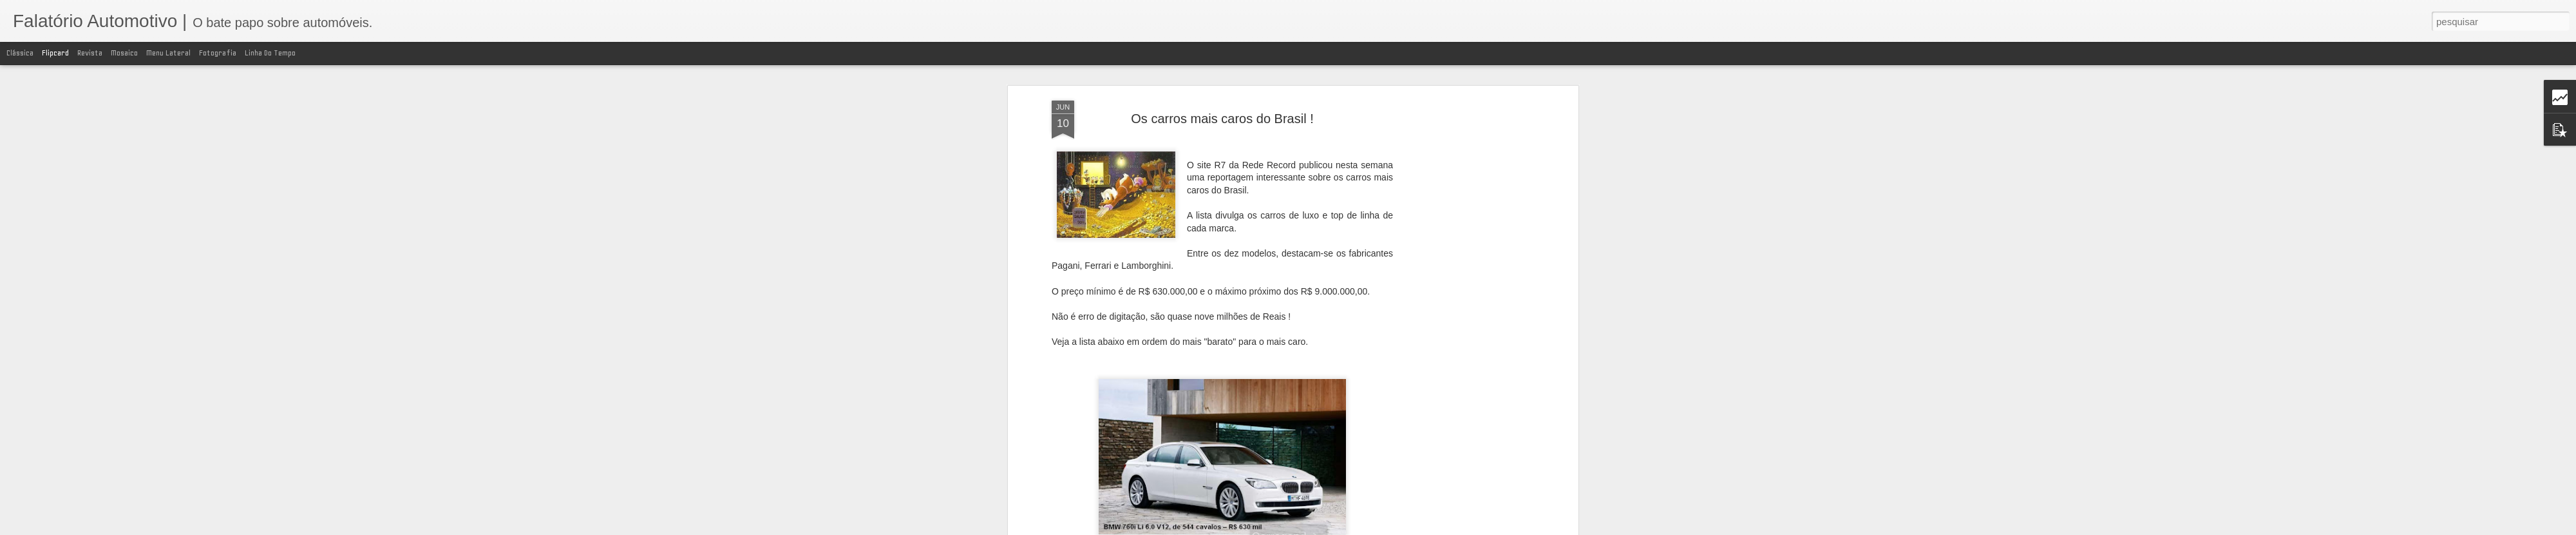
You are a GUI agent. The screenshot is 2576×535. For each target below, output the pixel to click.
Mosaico (124, 52)
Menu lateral (168, 52)
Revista (89, 52)
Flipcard (55, 52)
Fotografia (217, 52)
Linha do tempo (270, 52)
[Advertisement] (1463, 303)
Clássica (19, 52)
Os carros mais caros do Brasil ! (1222, 119)
